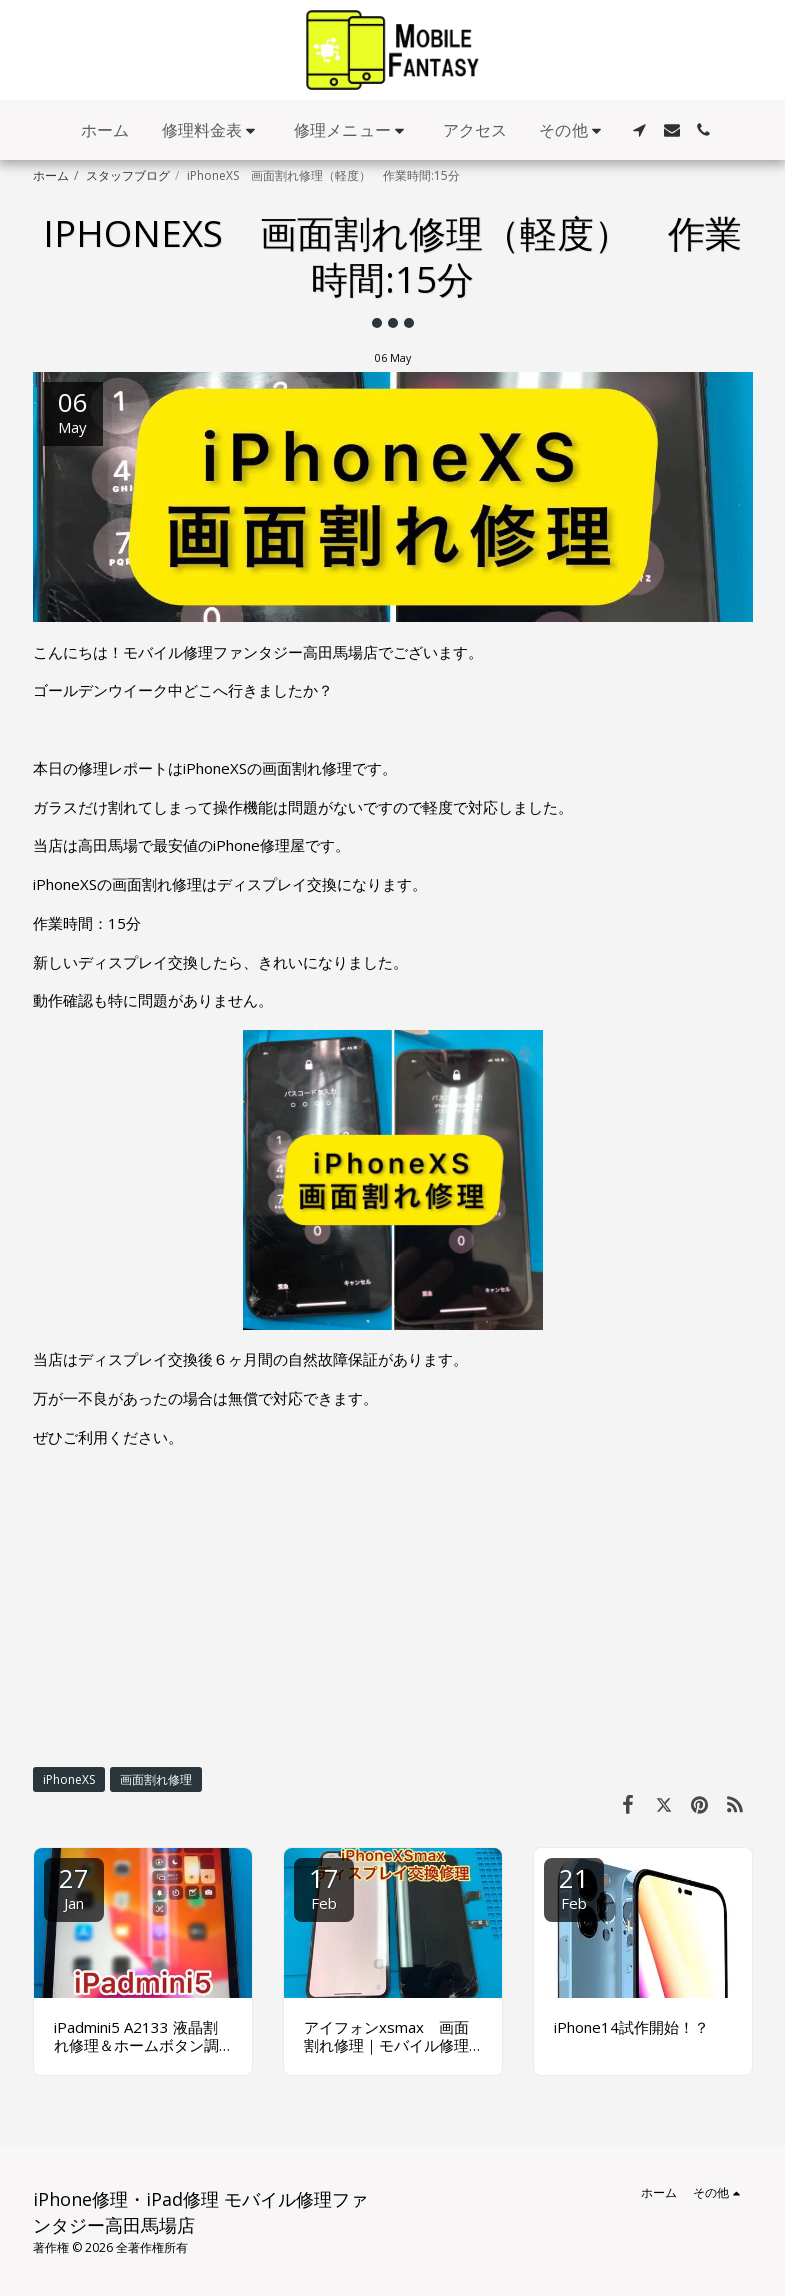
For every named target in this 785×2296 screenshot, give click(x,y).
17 (324, 1886)
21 (574, 1886)
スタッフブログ (128, 175)
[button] (212, 130)
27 (74, 1886)
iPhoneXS (69, 1779)
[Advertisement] (393, 1606)
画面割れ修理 (156, 1779)
